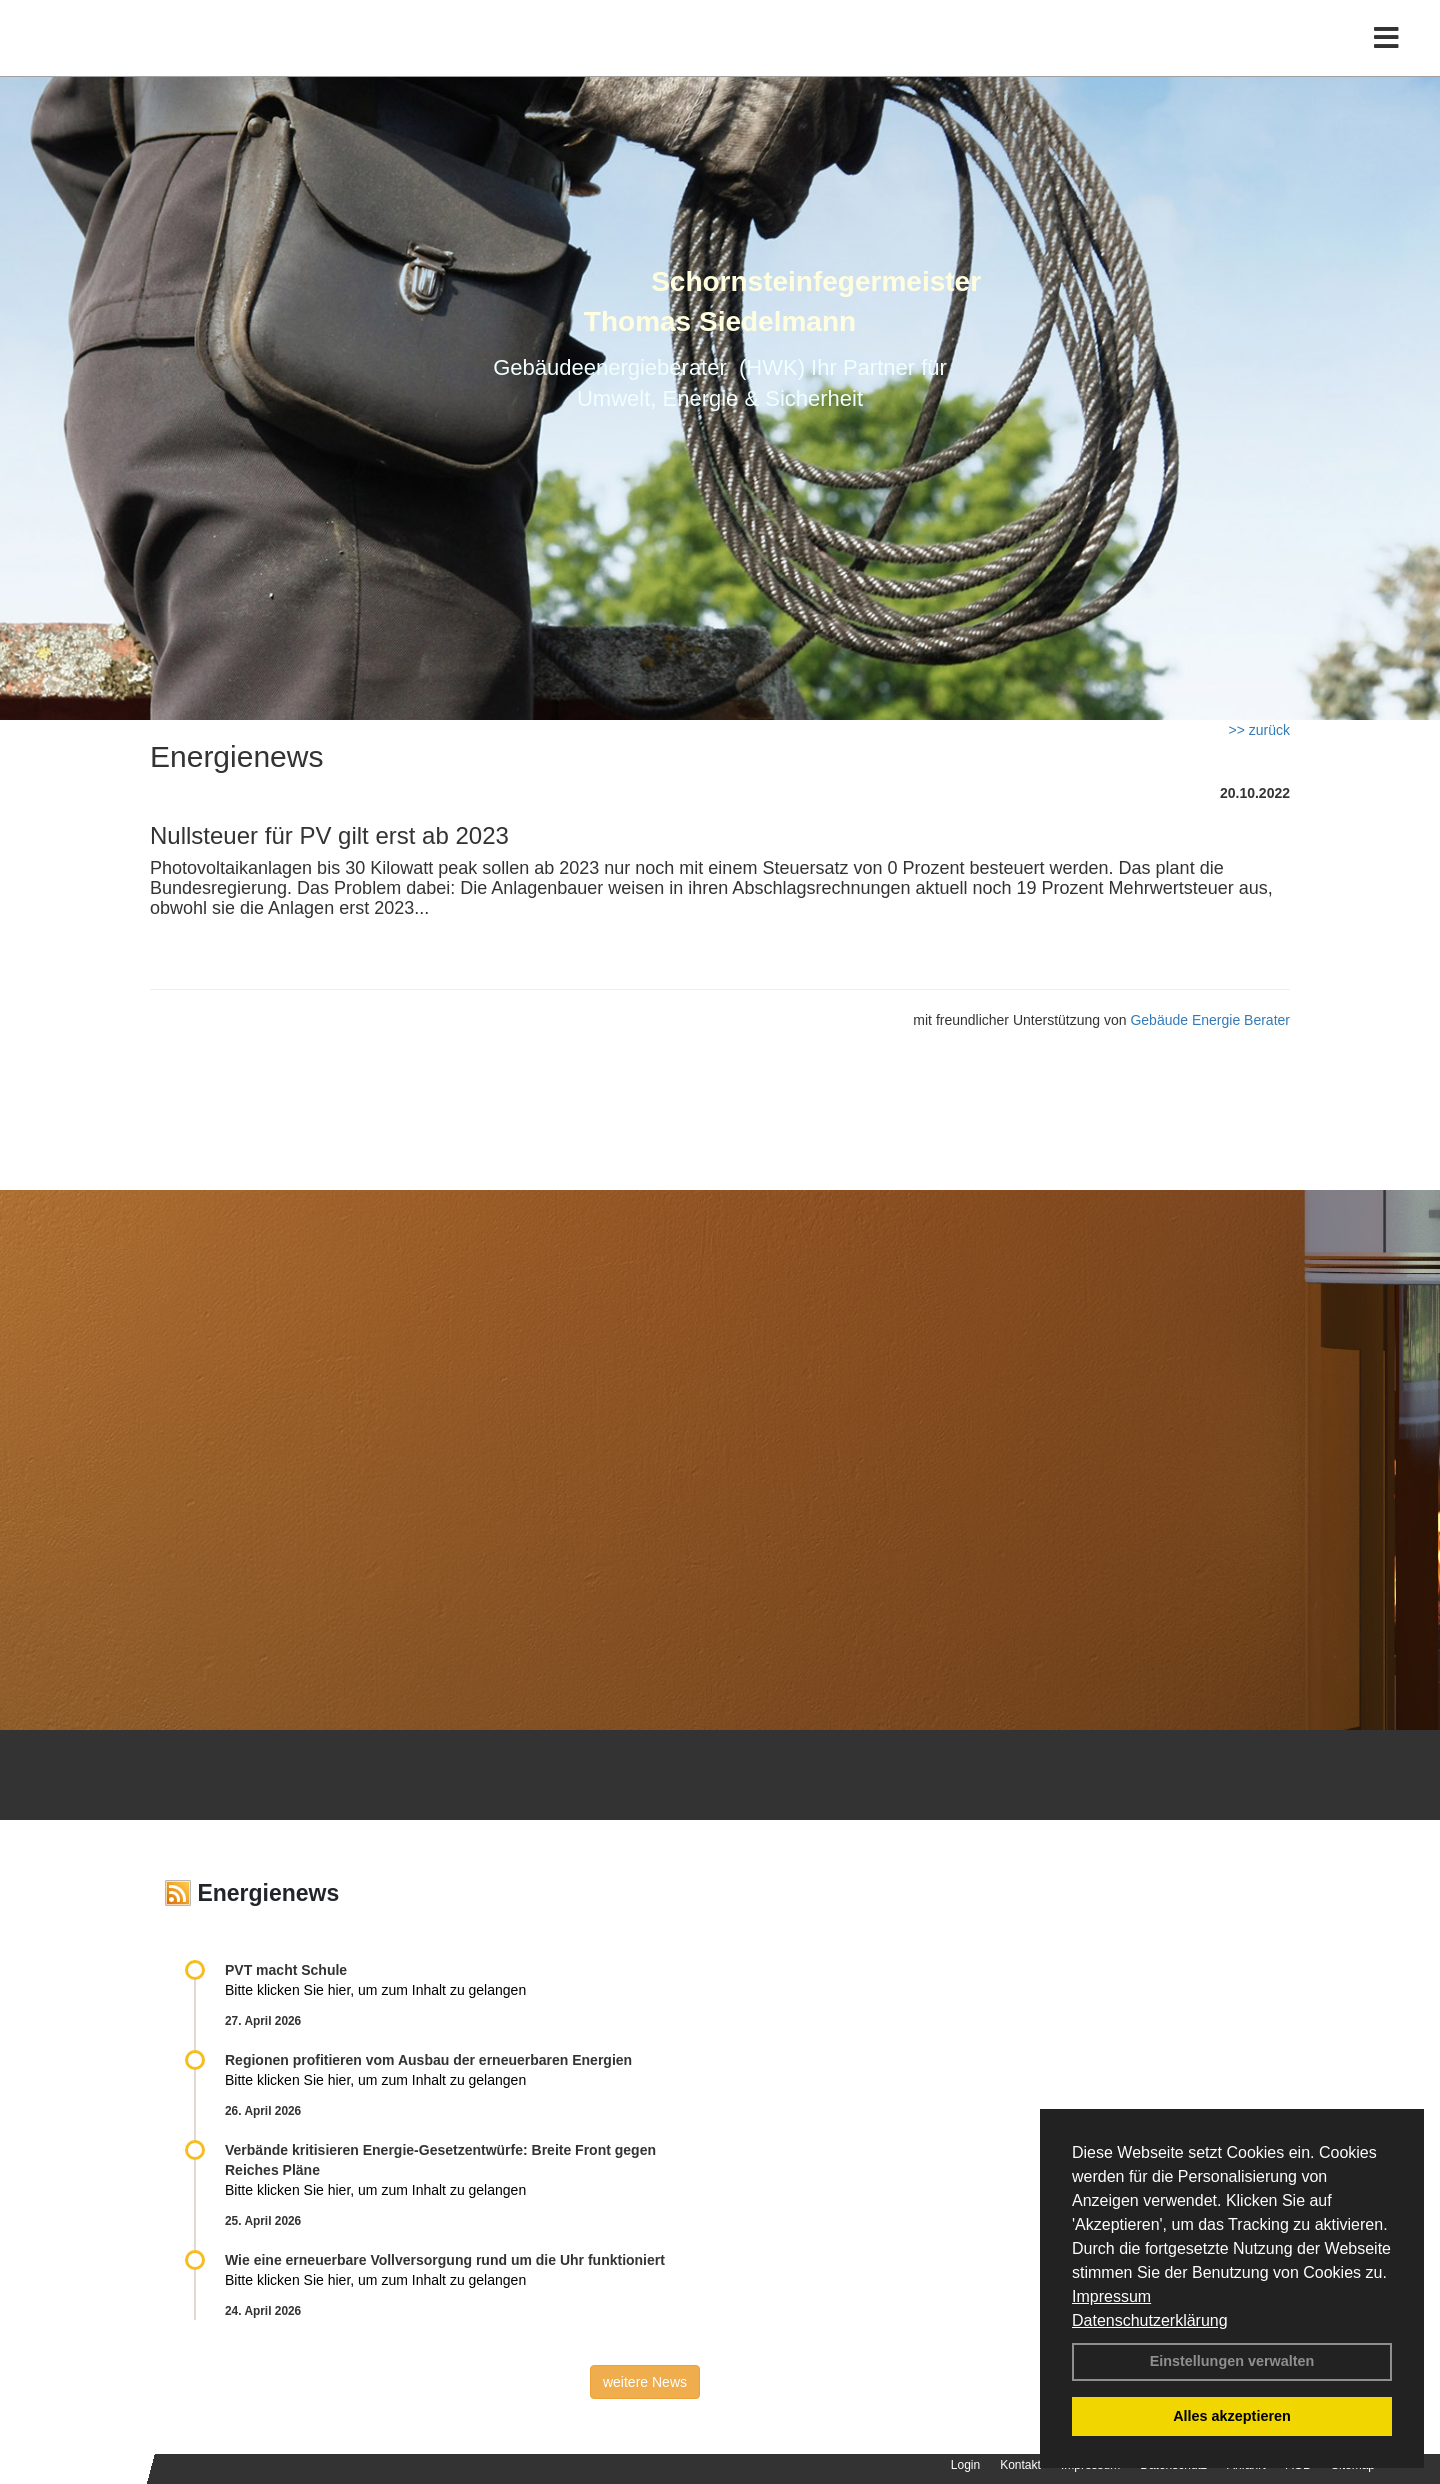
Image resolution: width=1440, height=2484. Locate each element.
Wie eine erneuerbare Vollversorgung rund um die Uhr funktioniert (445, 2260)
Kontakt (1020, 2465)
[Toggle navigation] (1386, 57)
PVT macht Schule (286, 1970)
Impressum (1111, 2296)
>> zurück (1259, 730)
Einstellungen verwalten (1232, 2361)
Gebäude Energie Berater (1210, 1020)
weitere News (645, 2382)
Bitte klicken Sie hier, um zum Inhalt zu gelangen (375, 1990)
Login (965, 2465)
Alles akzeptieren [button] (1232, 2416)
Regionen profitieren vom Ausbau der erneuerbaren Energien (428, 2060)
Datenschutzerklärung (1150, 2320)
